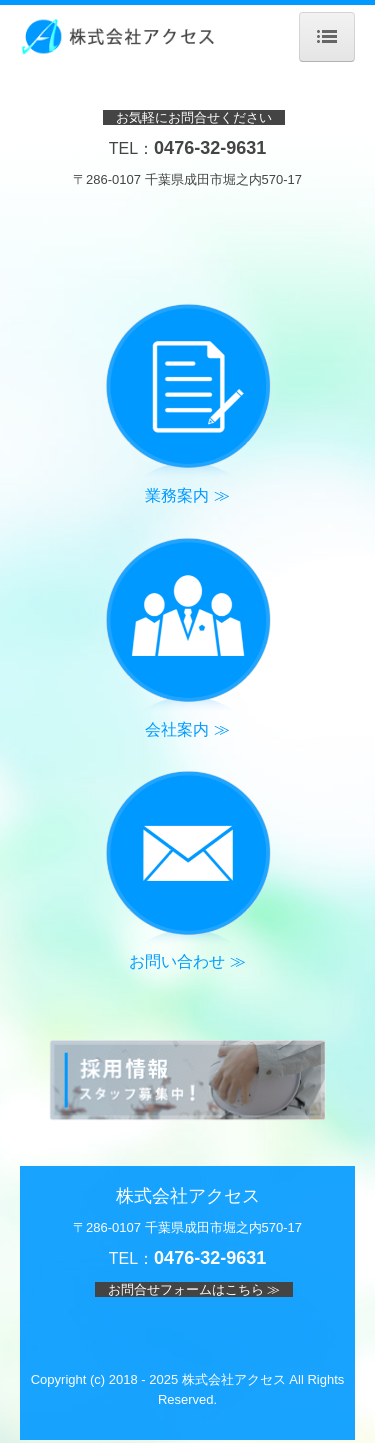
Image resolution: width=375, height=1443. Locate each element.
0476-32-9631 (210, 148)
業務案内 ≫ (187, 495)
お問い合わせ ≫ (187, 961)
